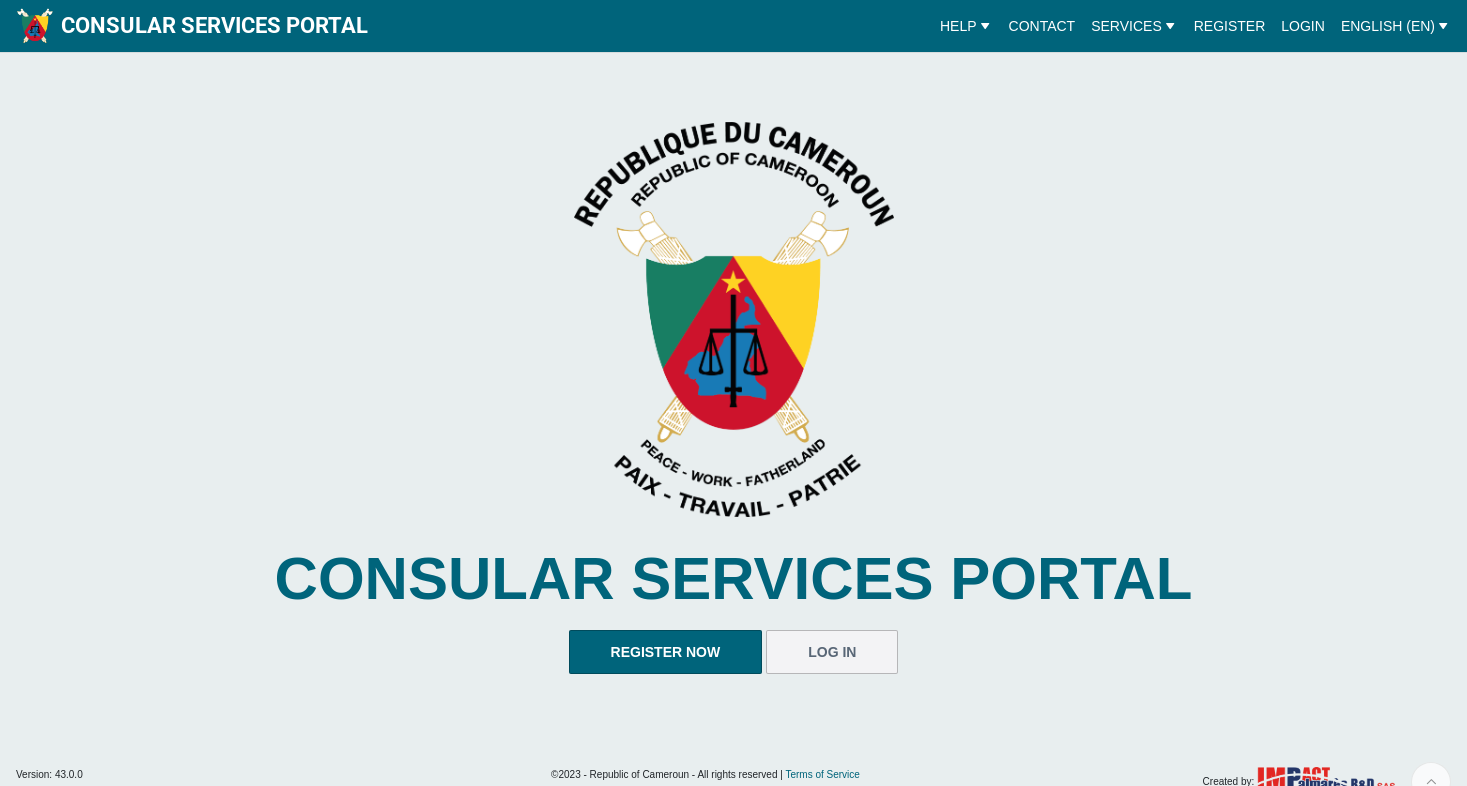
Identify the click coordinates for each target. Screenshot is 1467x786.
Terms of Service (822, 774)
